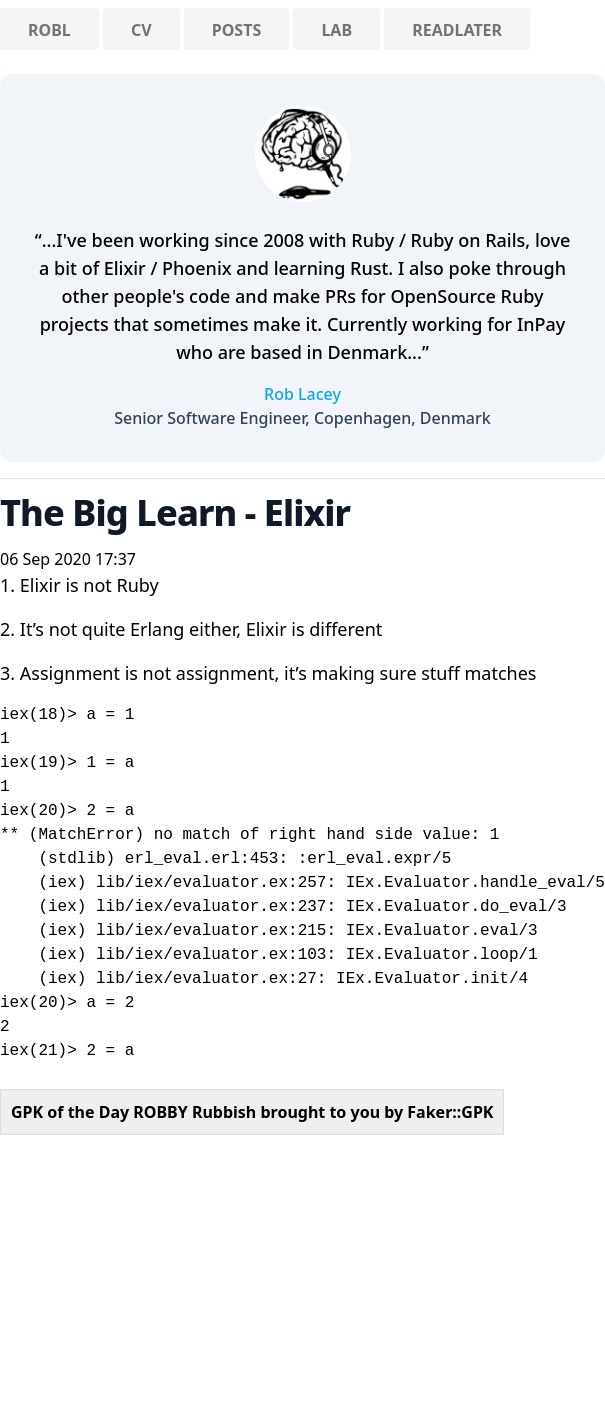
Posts (236, 30)
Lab (336, 30)
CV (141, 30)
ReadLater (457, 30)
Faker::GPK (450, 1112)
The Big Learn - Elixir (175, 512)
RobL (49, 30)
